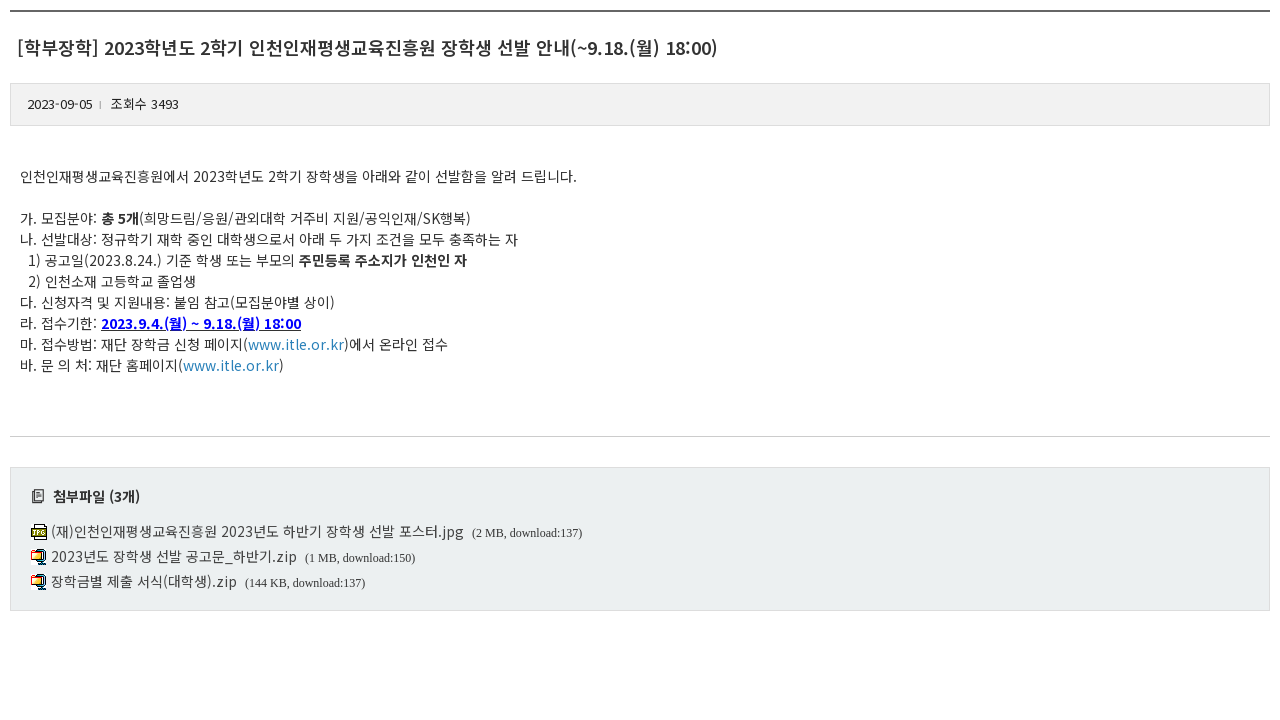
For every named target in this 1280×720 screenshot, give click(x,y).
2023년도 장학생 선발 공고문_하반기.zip (174, 556)
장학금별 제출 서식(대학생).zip (144, 581)
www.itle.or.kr (296, 344)
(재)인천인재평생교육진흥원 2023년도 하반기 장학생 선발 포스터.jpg (257, 531)
